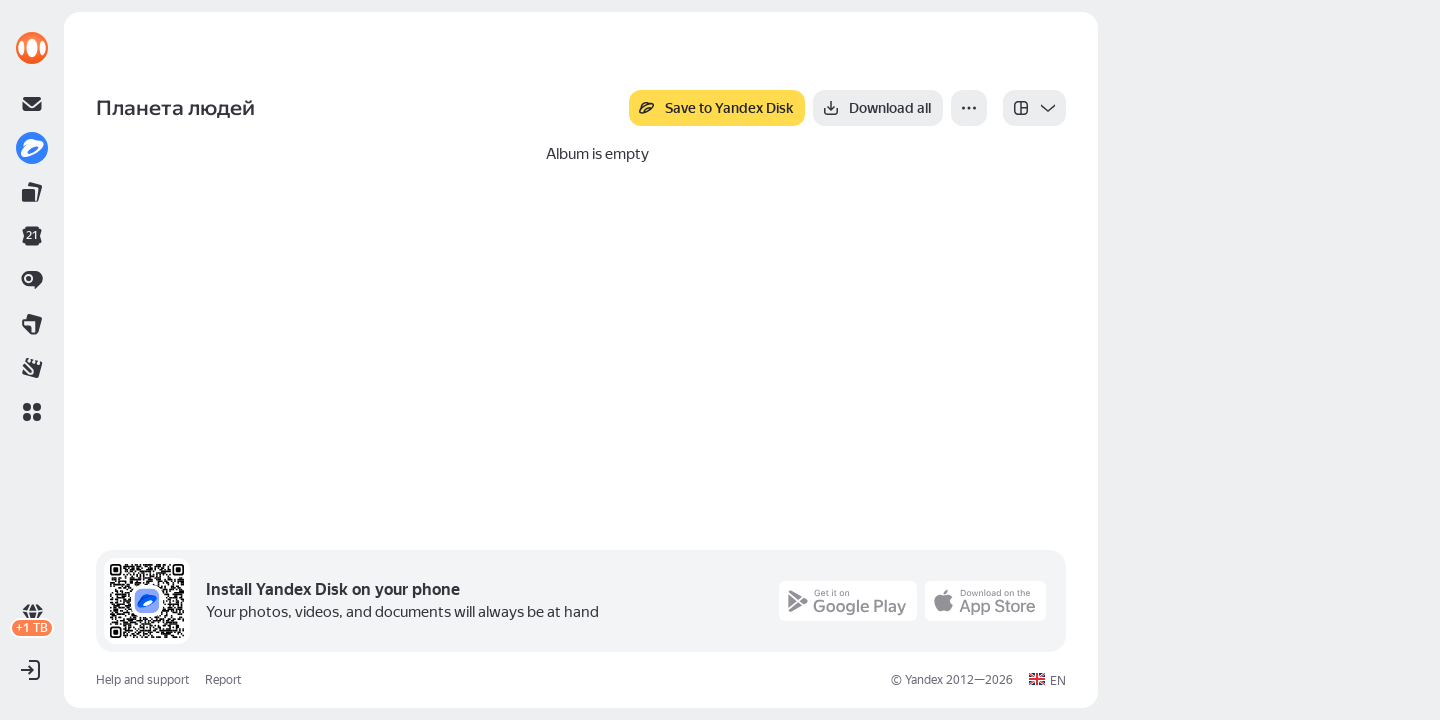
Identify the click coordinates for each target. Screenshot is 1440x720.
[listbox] (1034, 108)
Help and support (142, 680)
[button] (32, 412)
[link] (32, 48)
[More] (969, 108)
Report (223, 680)
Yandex (924, 680)
